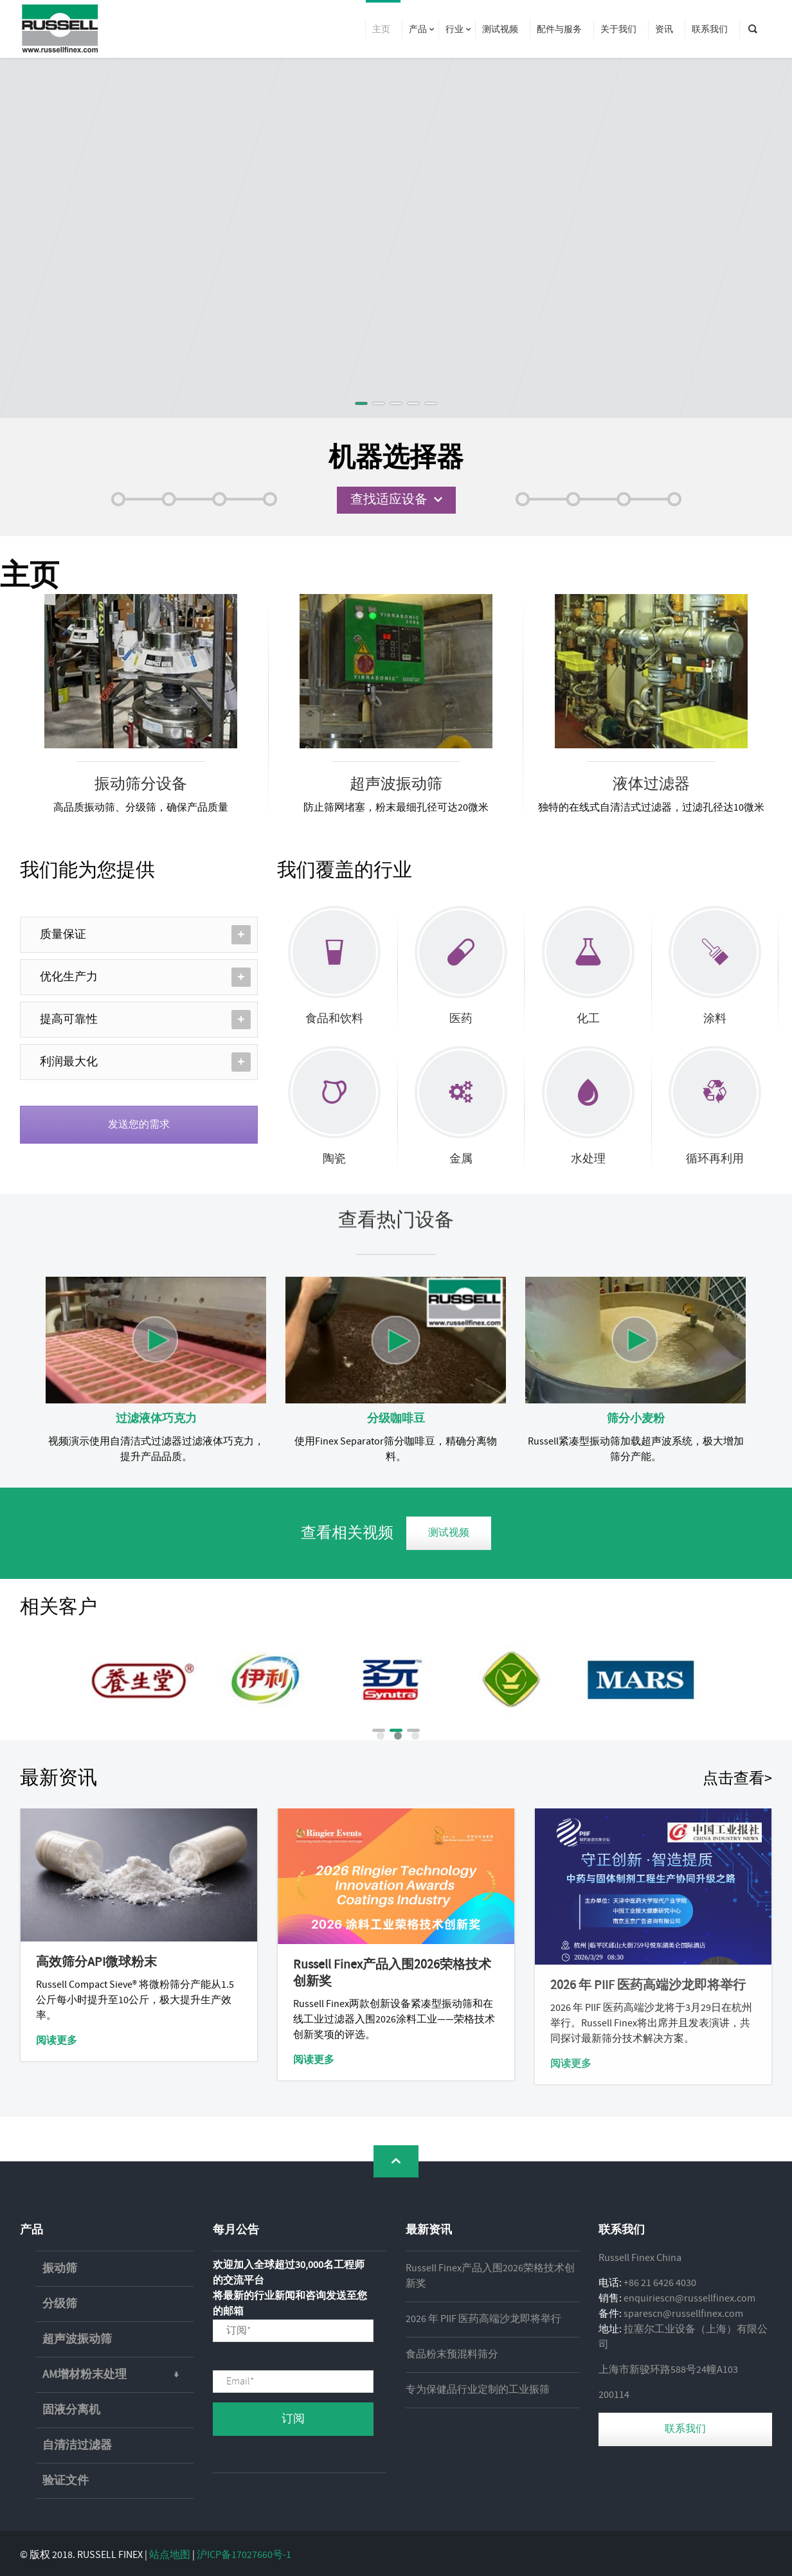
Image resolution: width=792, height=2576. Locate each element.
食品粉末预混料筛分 (452, 2354)
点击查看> (737, 1779)
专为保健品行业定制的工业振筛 (478, 2390)
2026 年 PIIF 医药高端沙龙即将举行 (483, 2319)
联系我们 (685, 2429)
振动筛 (59, 2268)
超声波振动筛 (77, 2339)
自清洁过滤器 (77, 2445)
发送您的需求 (139, 1124)
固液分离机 (71, 2410)
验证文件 (65, 2481)
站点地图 (169, 2555)
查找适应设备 (389, 500)
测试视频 (448, 1533)
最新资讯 (58, 1778)
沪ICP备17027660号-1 (244, 2555)
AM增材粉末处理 (118, 2375)
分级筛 (59, 2304)
